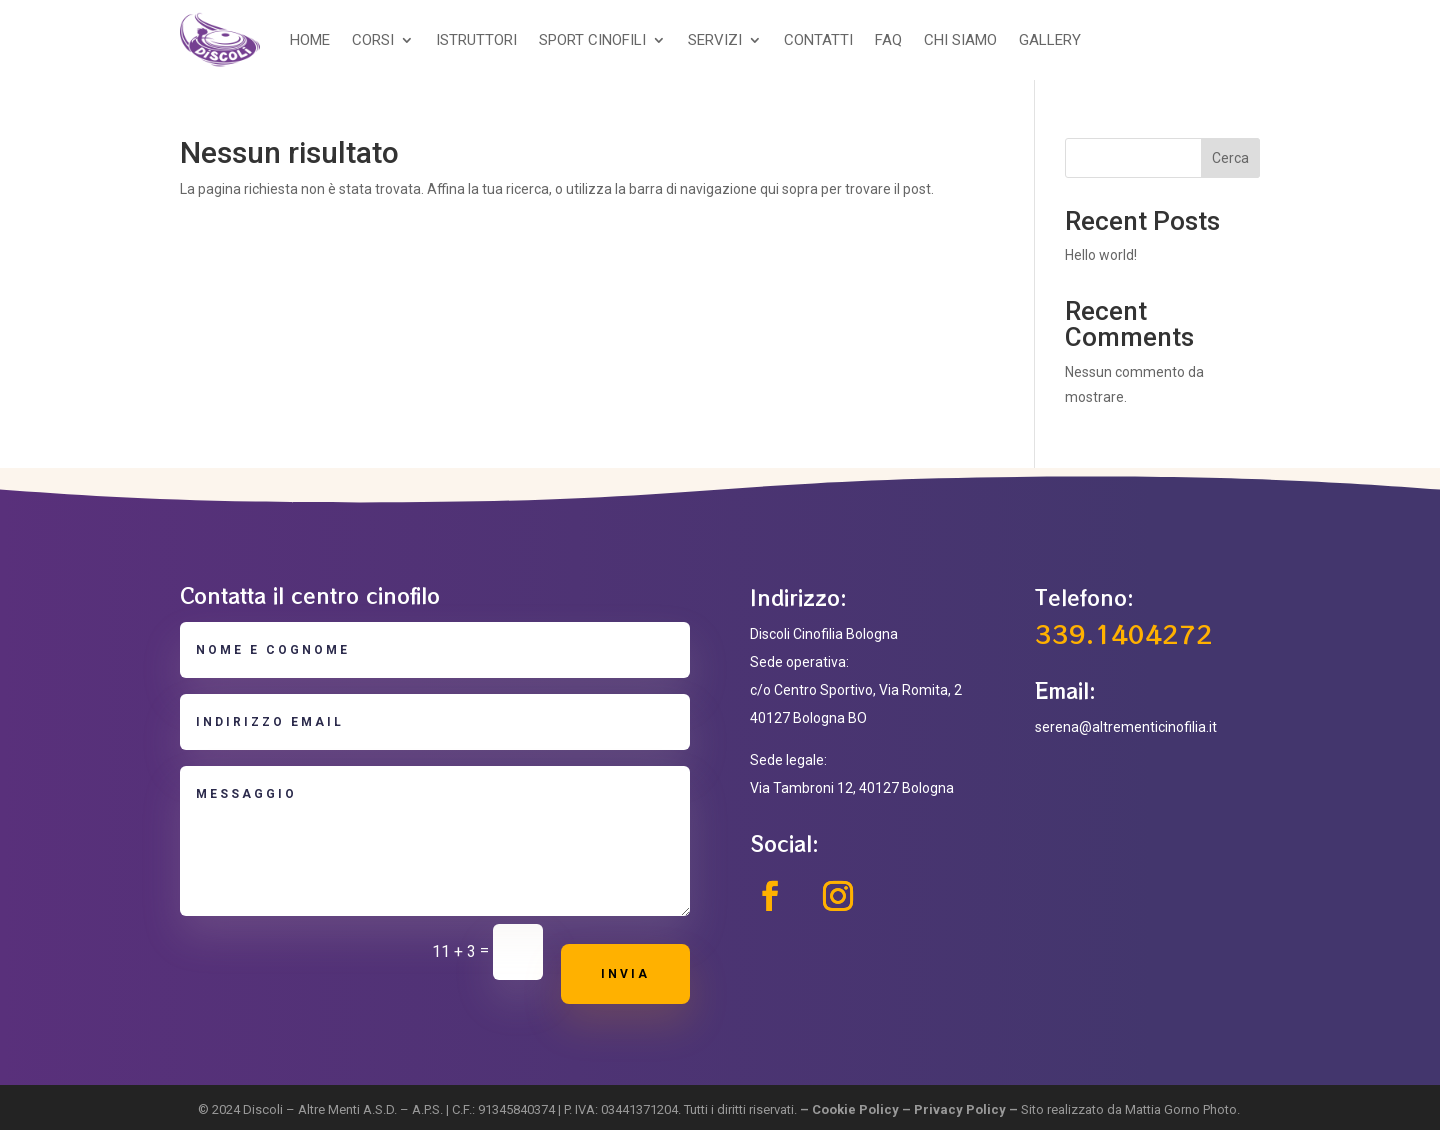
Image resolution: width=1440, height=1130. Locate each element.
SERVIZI (715, 40)
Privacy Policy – (967, 1109)
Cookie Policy (855, 1109)
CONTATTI (818, 40)
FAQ (888, 40)
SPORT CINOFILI (592, 40)
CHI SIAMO (960, 40)
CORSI (373, 40)
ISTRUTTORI (476, 40)
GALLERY (1050, 40)
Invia (625, 974)
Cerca (1230, 158)
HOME (310, 40)
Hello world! (1101, 255)
